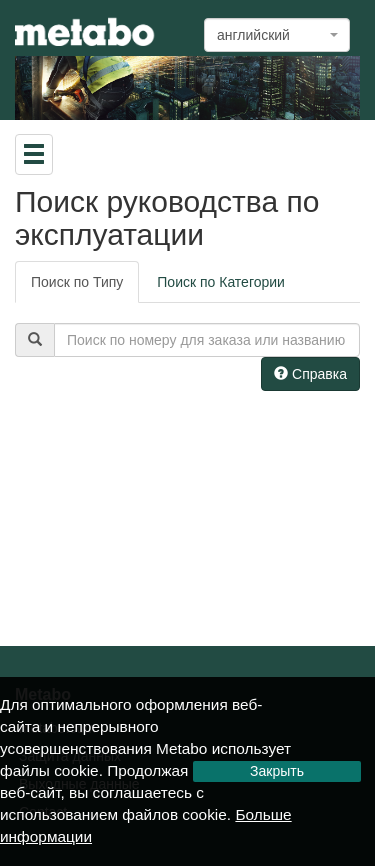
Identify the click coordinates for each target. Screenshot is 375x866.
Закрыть (277, 771)
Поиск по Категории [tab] (221, 282)
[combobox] (277, 35)
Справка (310, 374)
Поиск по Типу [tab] (77, 282)
